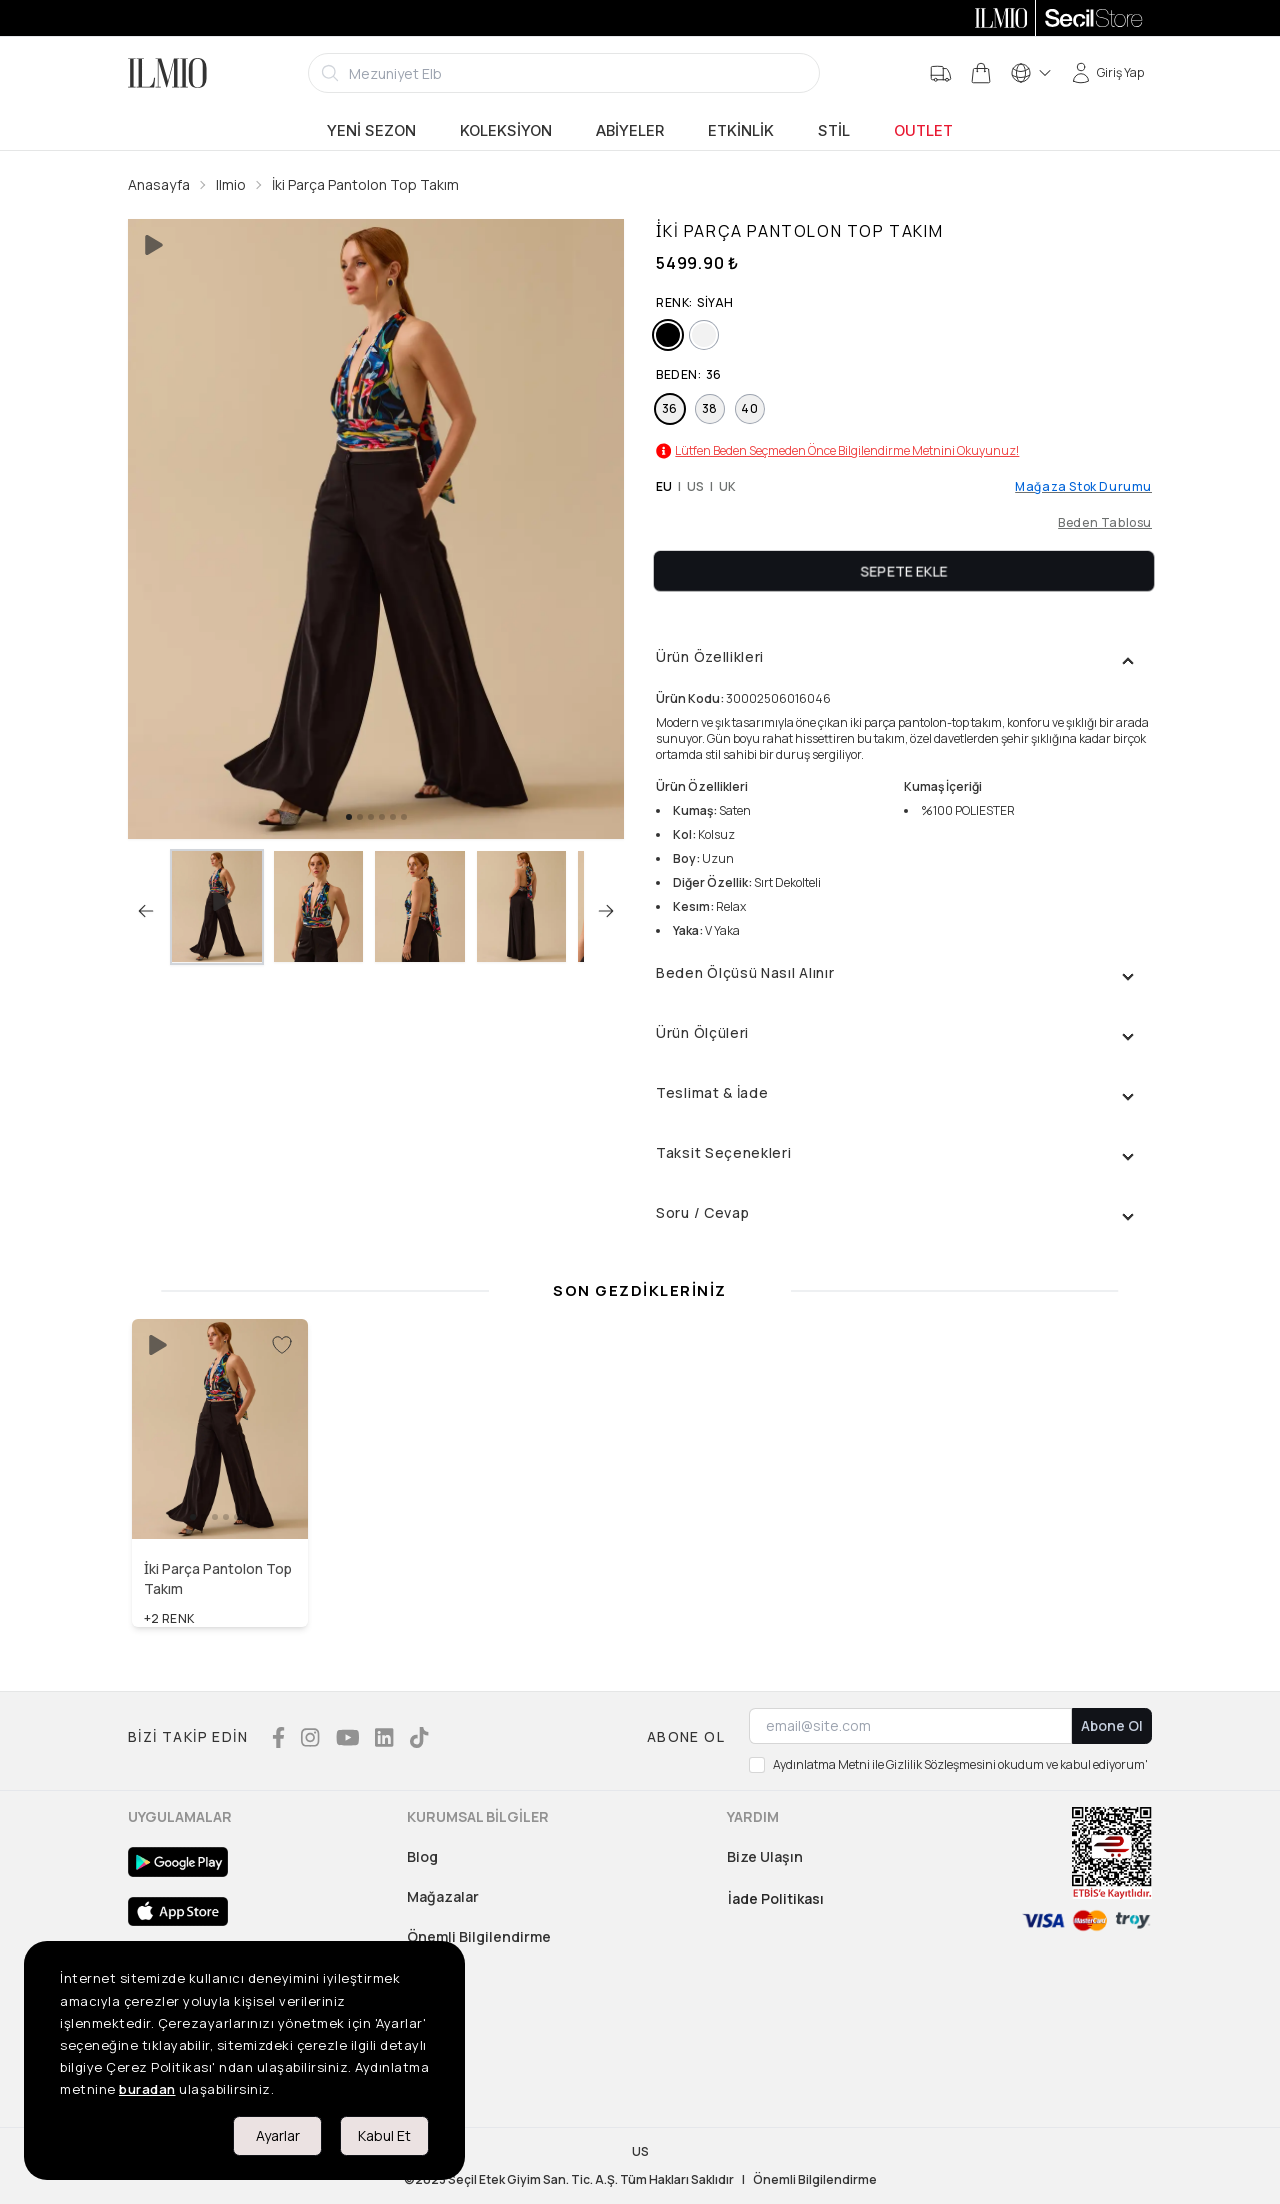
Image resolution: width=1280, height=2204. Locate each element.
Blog (422, 1856)
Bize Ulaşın (765, 1856)
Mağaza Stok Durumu (1083, 487)
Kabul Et (384, 2135)
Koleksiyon (506, 131)
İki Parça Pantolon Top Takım (365, 184)
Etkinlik (741, 131)
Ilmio (231, 184)
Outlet (923, 131)
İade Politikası (776, 1898)
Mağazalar (443, 1896)
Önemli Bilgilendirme (479, 1936)
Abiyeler (630, 131)
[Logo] (167, 73)
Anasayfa (159, 184)
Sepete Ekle (904, 570)
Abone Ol (1112, 1725)
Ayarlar (278, 2135)
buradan (147, 2089)
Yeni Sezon (371, 131)
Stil (834, 131)
